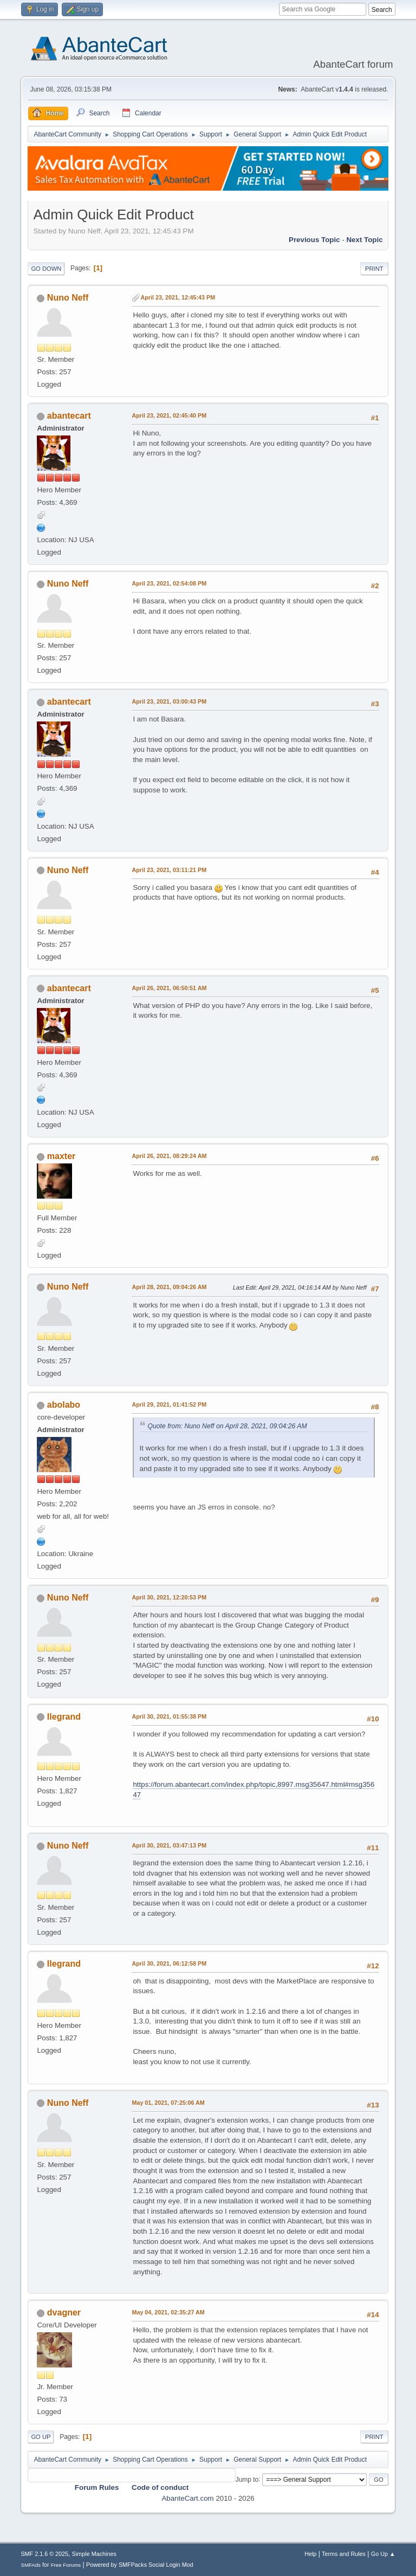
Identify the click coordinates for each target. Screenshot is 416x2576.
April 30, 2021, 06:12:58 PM (169, 1963)
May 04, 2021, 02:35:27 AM (168, 2312)
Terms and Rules (344, 2554)
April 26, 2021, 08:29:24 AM (169, 1156)
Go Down (46, 268)
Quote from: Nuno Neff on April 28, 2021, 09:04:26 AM (227, 1426)
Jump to (247, 2479)
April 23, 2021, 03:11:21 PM (169, 870)
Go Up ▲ (383, 2554)
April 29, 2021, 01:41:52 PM (169, 1404)
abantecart (69, 415)
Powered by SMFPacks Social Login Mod (139, 2564)
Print (374, 268)
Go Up (40, 2437)
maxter (61, 1156)
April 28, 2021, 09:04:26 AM (169, 1287)
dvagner (64, 2312)
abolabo (63, 1404)
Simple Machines (94, 2554)
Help (310, 2554)
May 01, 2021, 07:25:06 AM (168, 2102)
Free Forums (66, 2565)
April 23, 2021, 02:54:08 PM (169, 583)
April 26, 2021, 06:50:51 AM (169, 988)
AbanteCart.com (187, 2498)
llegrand (64, 1716)
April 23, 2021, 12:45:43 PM (177, 297)
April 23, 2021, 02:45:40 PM (169, 415)
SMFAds (31, 2565)
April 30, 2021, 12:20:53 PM (169, 1597)
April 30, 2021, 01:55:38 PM (169, 1716)
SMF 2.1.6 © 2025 (44, 2554)
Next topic (364, 240)
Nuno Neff (67, 297)
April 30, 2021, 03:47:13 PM (169, 1845)
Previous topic (314, 240)
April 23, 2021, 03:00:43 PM (169, 701)
